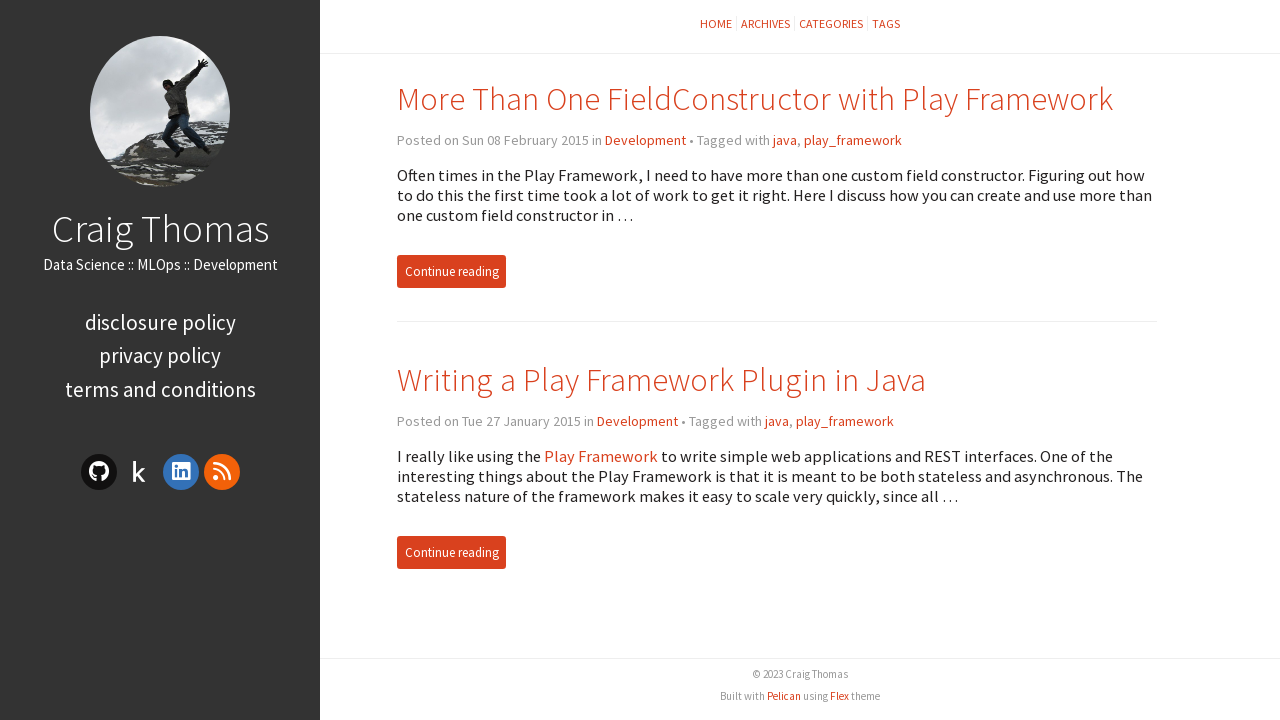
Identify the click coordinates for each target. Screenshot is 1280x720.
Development (645, 140)
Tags (886, 23)
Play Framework (601, 456)
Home (716, 23)
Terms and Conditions (160, 389)
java (785, 140)
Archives (765, 23)
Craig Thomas (160, 228)
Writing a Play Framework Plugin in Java (661, 379)
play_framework (853, 140)
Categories (831, 23)
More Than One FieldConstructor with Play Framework (755, 98)
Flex (839, 696)
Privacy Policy (160, 355)
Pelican (784, 696)
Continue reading (452, 271)
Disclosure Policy (160, 322)
